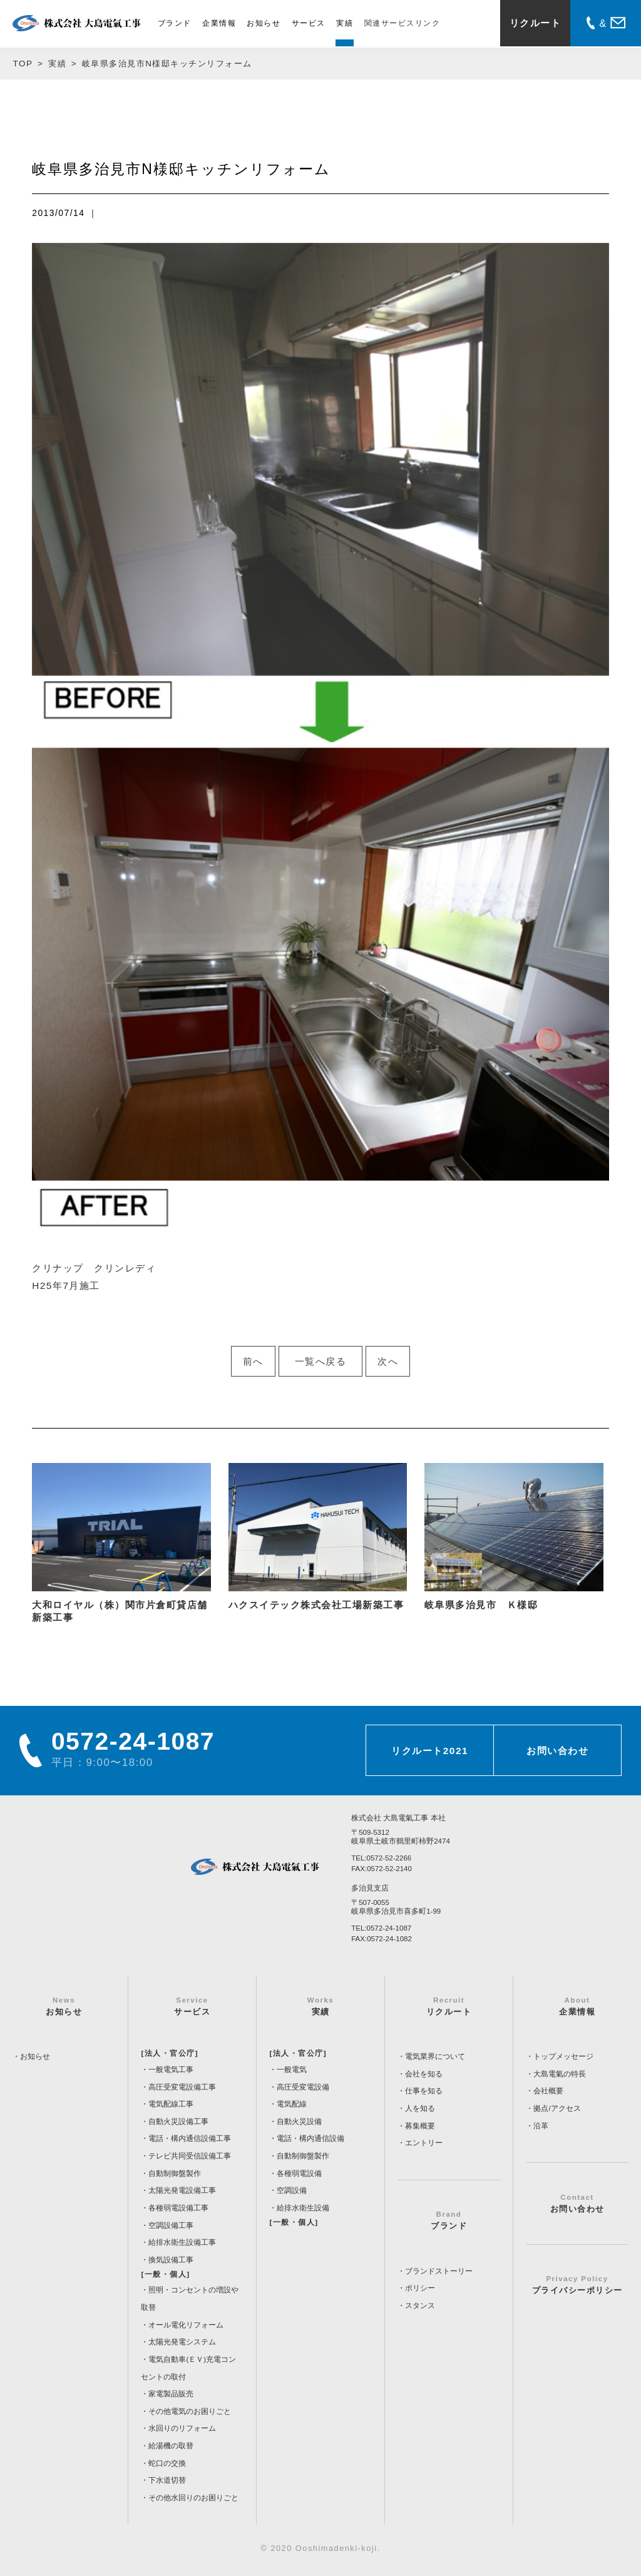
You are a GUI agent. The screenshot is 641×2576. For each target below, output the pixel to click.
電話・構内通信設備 (310, 2138)
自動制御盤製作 (174, 2173)
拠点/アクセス (556, 2108)
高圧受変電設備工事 (182, 2087)
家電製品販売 (170, 2394)
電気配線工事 (170, 2104)
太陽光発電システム (182, 2342)
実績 (344, 23)
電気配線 (292, 2104)
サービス (309, 23)
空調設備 (292, 2190)
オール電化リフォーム (185, 2325)
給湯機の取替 (170, 2446)
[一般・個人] (165, 2274)
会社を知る (424, 2074)
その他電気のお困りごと (189, 2411)
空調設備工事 (170, 2225)
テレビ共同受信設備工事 (189, 2156)
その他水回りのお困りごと (193, 2498)
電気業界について (435, 2056)
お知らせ (263, 23)
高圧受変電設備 (303, 2087)
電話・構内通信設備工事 (189, 2138)
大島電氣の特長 (559, 2074)
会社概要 (548, 2091)
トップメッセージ (563, 2056)
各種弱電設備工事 (178, 2208)
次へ (387, 1361)
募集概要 (420, 2126)
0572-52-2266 (389, 1858)
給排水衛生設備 (303, 2208)
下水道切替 (167, 2480)
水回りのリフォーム (182, 2428)
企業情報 (219, 23)
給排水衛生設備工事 (182, 2242)
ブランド (175, 23)
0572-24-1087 (389, 1928)
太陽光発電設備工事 (182, 2190)
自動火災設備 (299, 2121)
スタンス (420, 2305)
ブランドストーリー (439, 2271)
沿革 (540, 2126)
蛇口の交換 (167, 2463)
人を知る (420, 2108)
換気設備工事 (170, 2260)
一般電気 (292, 2069)
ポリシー (420, 2288)
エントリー (424, 2143)
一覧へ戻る (321, 1361)
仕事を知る (424, 2091)
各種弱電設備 (299, 2173)
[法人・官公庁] (169, 2053)
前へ (253, 1361)
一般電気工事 (170, 2069)
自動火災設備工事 (178, 2121)
